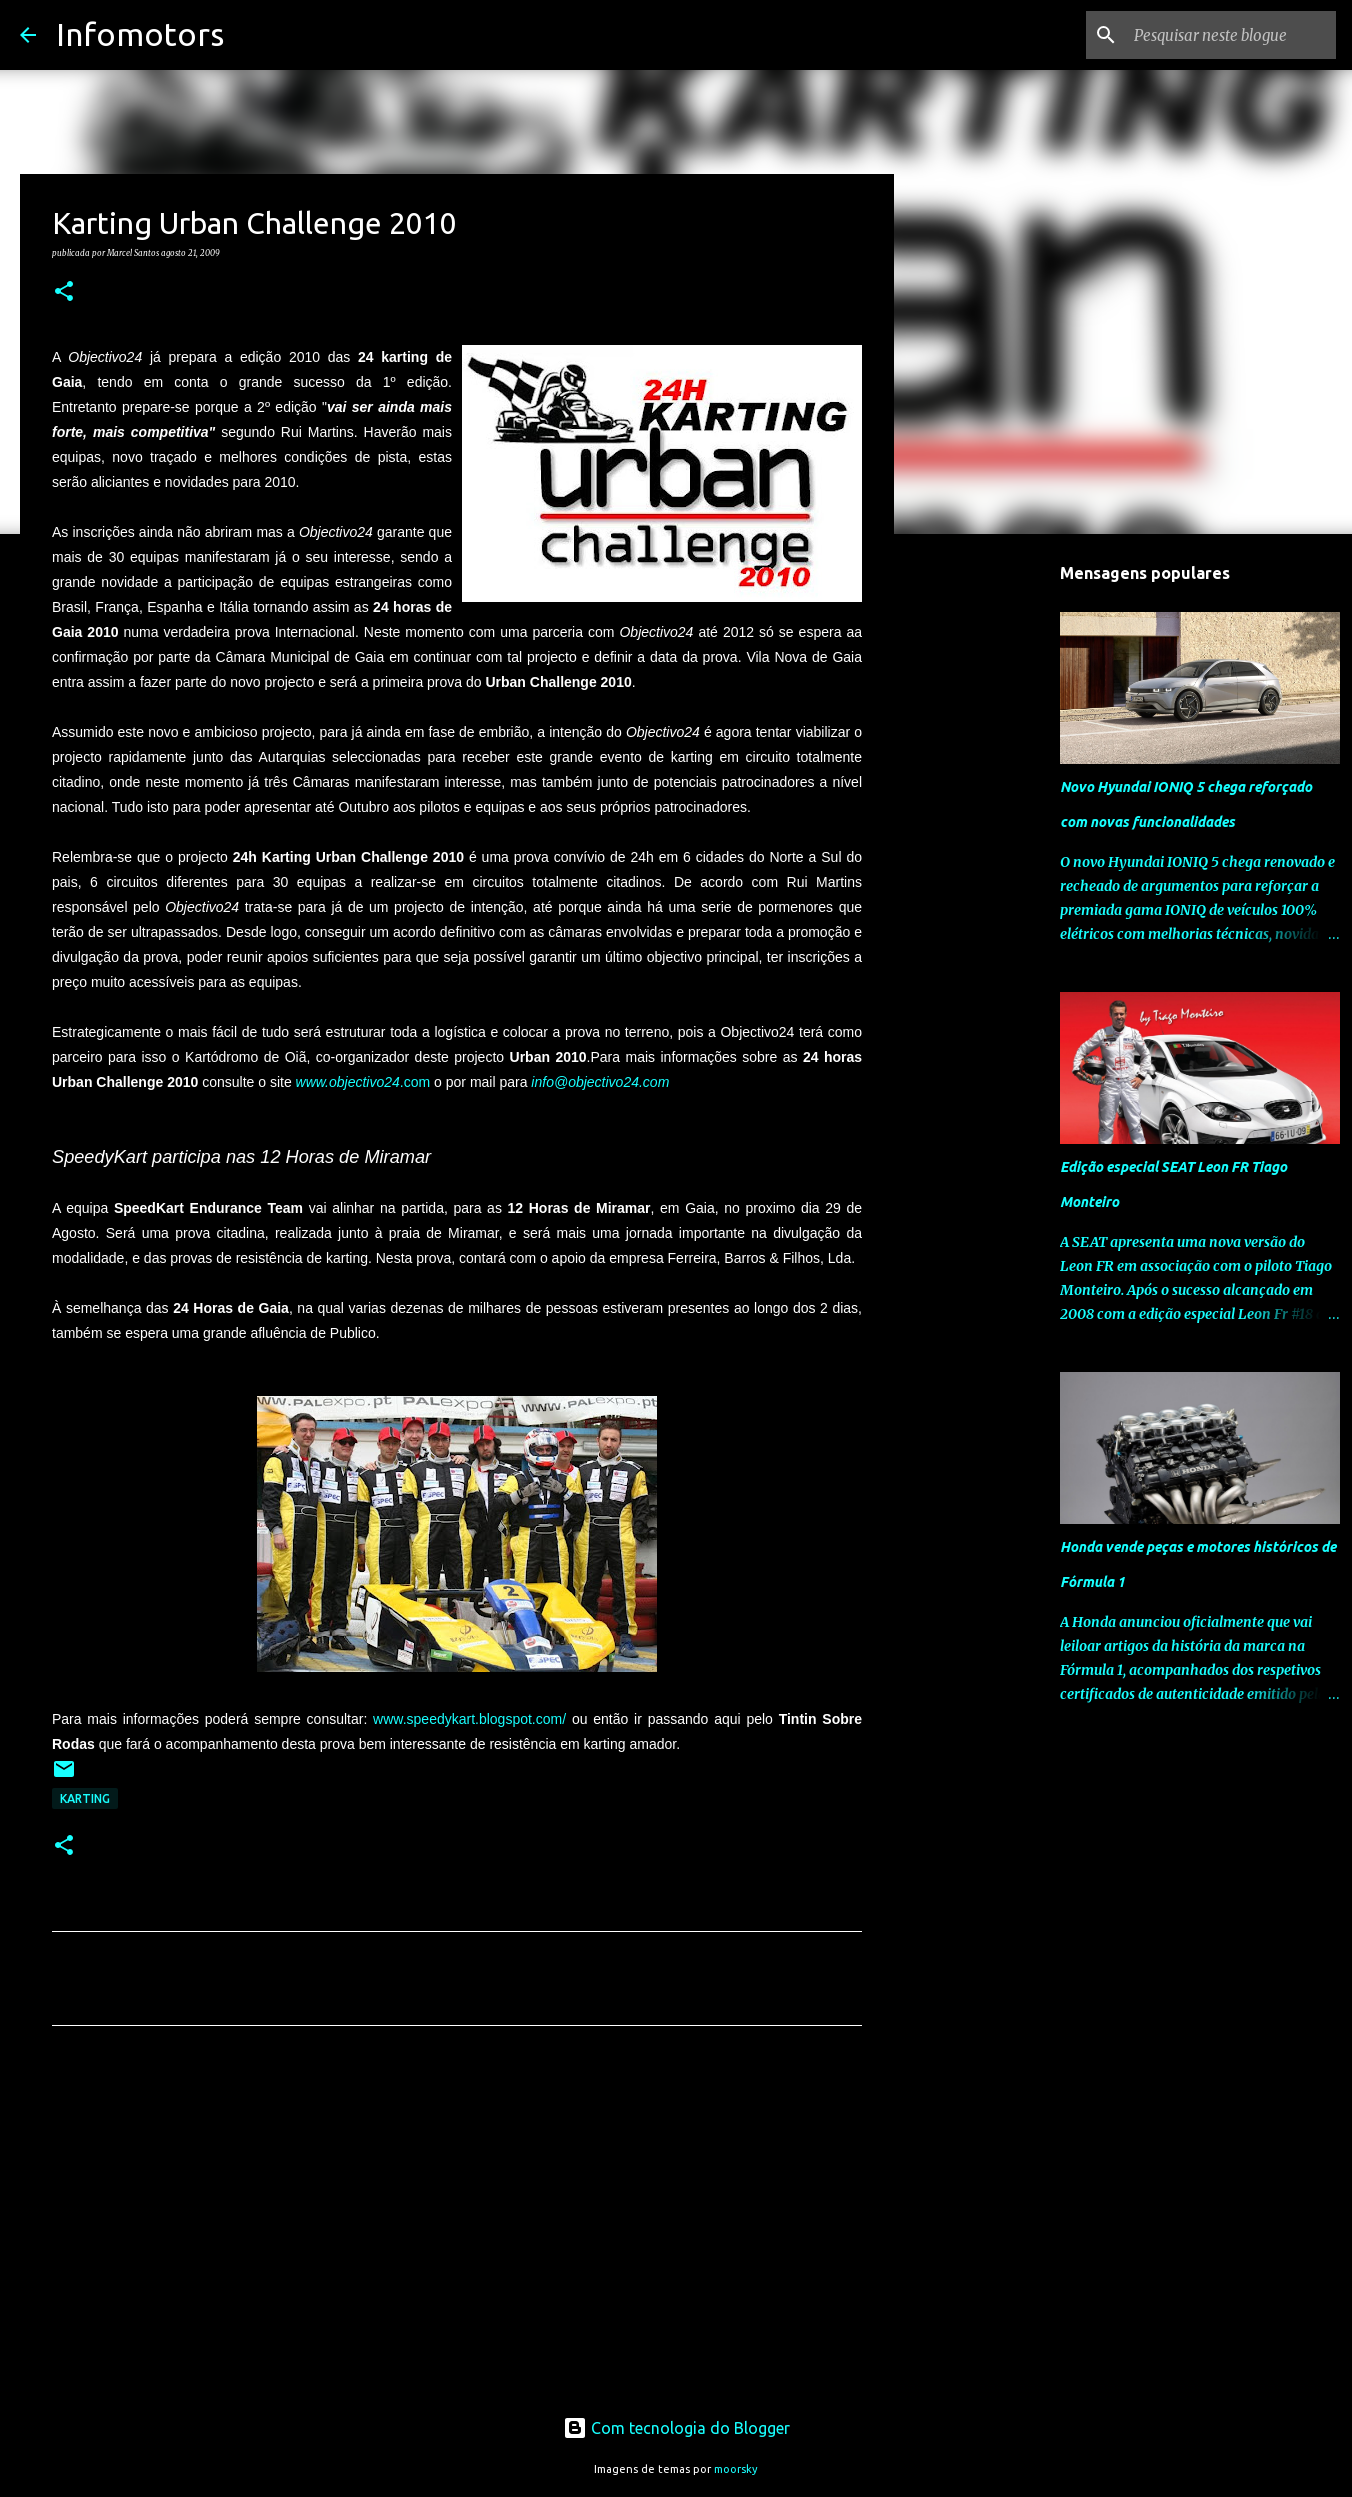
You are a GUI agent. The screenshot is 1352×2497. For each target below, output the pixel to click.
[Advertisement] (457, 2228)
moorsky (736, 2469)
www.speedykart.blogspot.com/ (469, 1719)
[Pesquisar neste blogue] (1231, 35)
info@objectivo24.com (600, 1082)
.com (415, 1082)
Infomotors (140, 34)
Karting (85, 1798)
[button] (64, 292)
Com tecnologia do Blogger (676, 2428)
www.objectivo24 (348, 1082)
